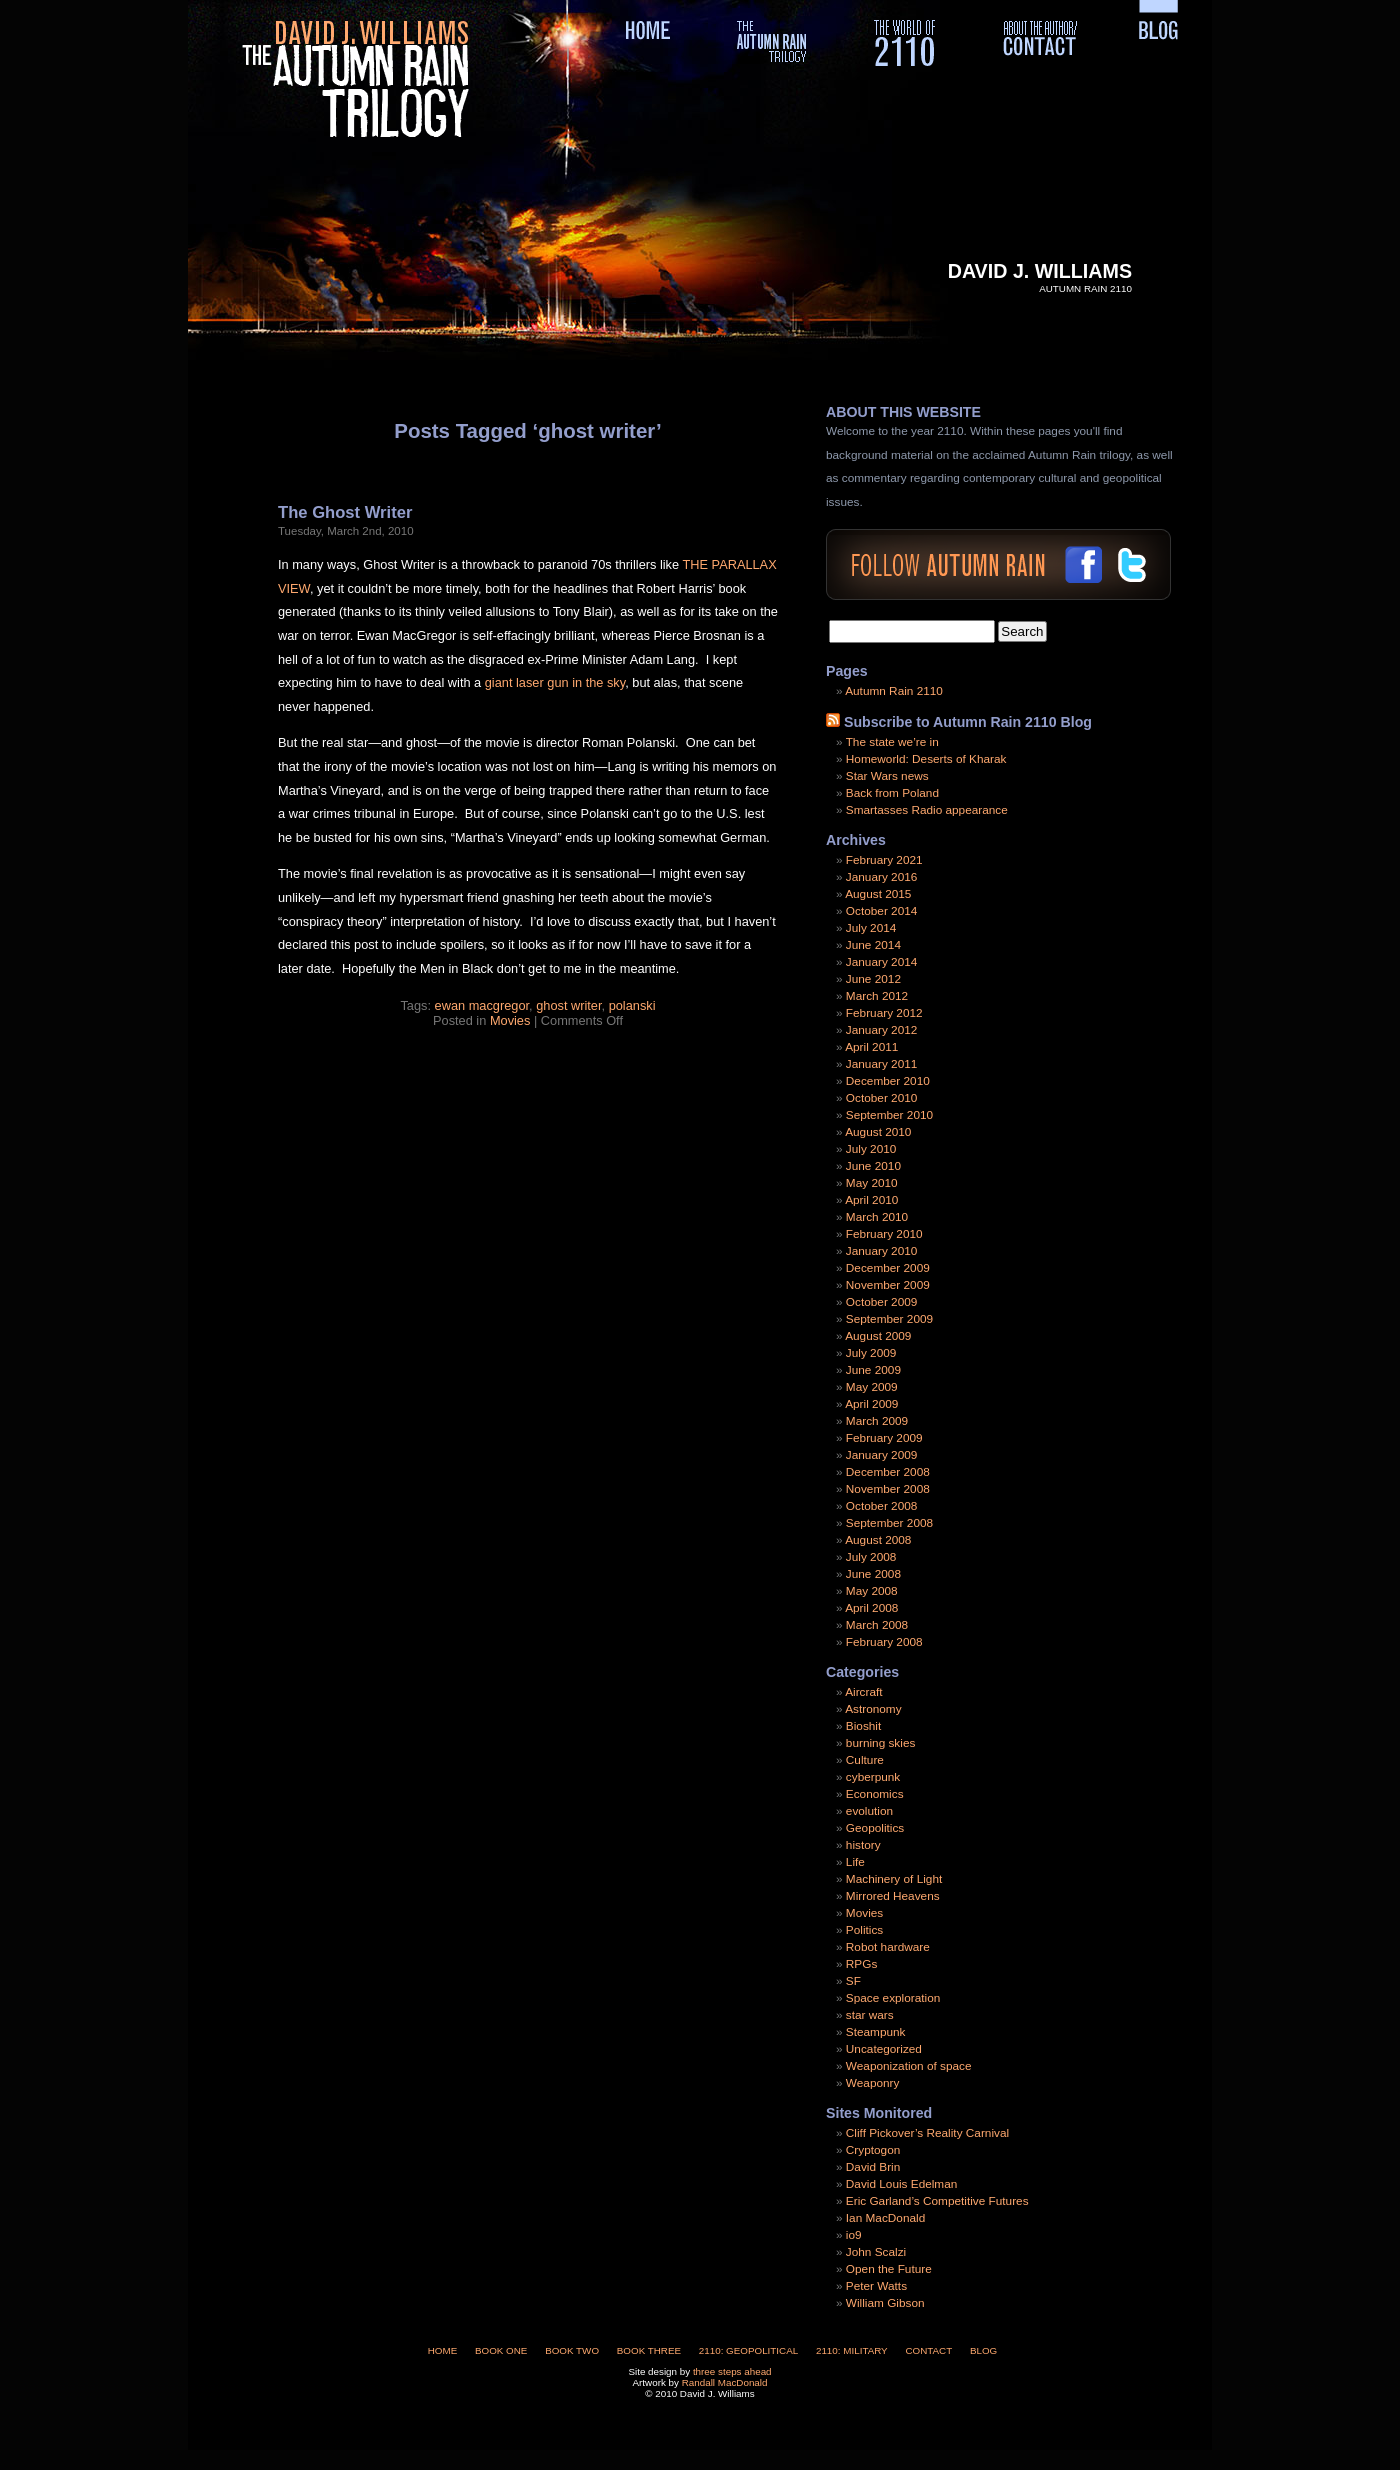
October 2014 (881, 911)
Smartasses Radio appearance (927, 810)
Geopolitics (875, 1828)
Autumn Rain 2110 (894, 691)
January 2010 (882, 1251)
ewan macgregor (482, 1005)
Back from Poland (892, 793)
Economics (875, 1794)
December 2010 (888, 1081)
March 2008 (877, 1625)
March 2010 (877, 1217)
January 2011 (882, 1064)
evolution (869, 1811)
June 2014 (873, 945)
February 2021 (884, 860)
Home (443, 2350)
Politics (864, 1930)
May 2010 (872, 1183)
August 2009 (878, 1336)
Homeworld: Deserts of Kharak (926, 759)
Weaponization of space (909, 2066)
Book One (501, 2350)
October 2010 (881, 1098)
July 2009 (871, 1353)
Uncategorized (884, 2049)
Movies (510, 1020)
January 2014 (882, 962)
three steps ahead (732, 2371)
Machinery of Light (894, 1879)
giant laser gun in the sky (555, 682)
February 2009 (884, 1438)
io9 (854, 2235)
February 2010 (884, 1234)
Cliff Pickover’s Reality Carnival (927, 2133)
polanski (632, 1005)
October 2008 (881, 1506)
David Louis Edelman (901, 2184)
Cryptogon (873, 2150)
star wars (870, 2015)
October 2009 (881, 1302)
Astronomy (873, 1709)
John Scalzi (876, 2252)
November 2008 (888, 1489)
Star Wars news (887, 776)
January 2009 (882, 1455)
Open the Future (889, 2269)
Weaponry (873, 2083)
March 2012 (877, 996)
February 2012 (884, 1013)
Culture (865, 1760)
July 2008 (871, 1557)
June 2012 (873, 979)
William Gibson (885, 2303)
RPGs (861, 1964)
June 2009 (873, 1370)
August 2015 (878, 894)
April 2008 (871, 1608)
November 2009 (888, 1285)
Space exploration (893, 1998)
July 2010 (871, 1149)
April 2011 (871, 1047)
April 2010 (871, 1200)
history (863, 1845)
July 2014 (871, 928)
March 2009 (877, 1421)
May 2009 (872, 1387)
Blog (983, 2350)
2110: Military (852, 2350)
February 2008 (884, 1642)
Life (855, 1862)
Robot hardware (888, 1947)
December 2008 (888, 1472)
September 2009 (889, 1319)
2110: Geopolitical (748, 2350)
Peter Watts (876, 2286)
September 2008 (889, 1523)
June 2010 (873, 1166)
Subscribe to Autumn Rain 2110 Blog (968, 722)
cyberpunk (873, 1777)
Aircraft (863, 1692)
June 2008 (873, 1574)
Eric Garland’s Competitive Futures (937, 2201)
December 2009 (888, 1268)
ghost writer (568, 1005)
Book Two (572, 2350)
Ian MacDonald (885, 2218)
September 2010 (889, 1115)
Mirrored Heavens (893, 1896)
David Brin (873, 2167)
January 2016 (882, 877)
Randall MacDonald (725, 2382)
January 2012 (882, 1030)
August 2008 (878, 1540)
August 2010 (878, 1132)
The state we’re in (892, 742)
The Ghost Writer (345, 512)
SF (853, 1981)
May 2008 (872, 1591)
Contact (928, 2350)
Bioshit (863, 1726)
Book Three (649, 2350)
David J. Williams (1040, 271)
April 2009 (871, 1404)
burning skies (881, 1743)
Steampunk (876, 2032)
